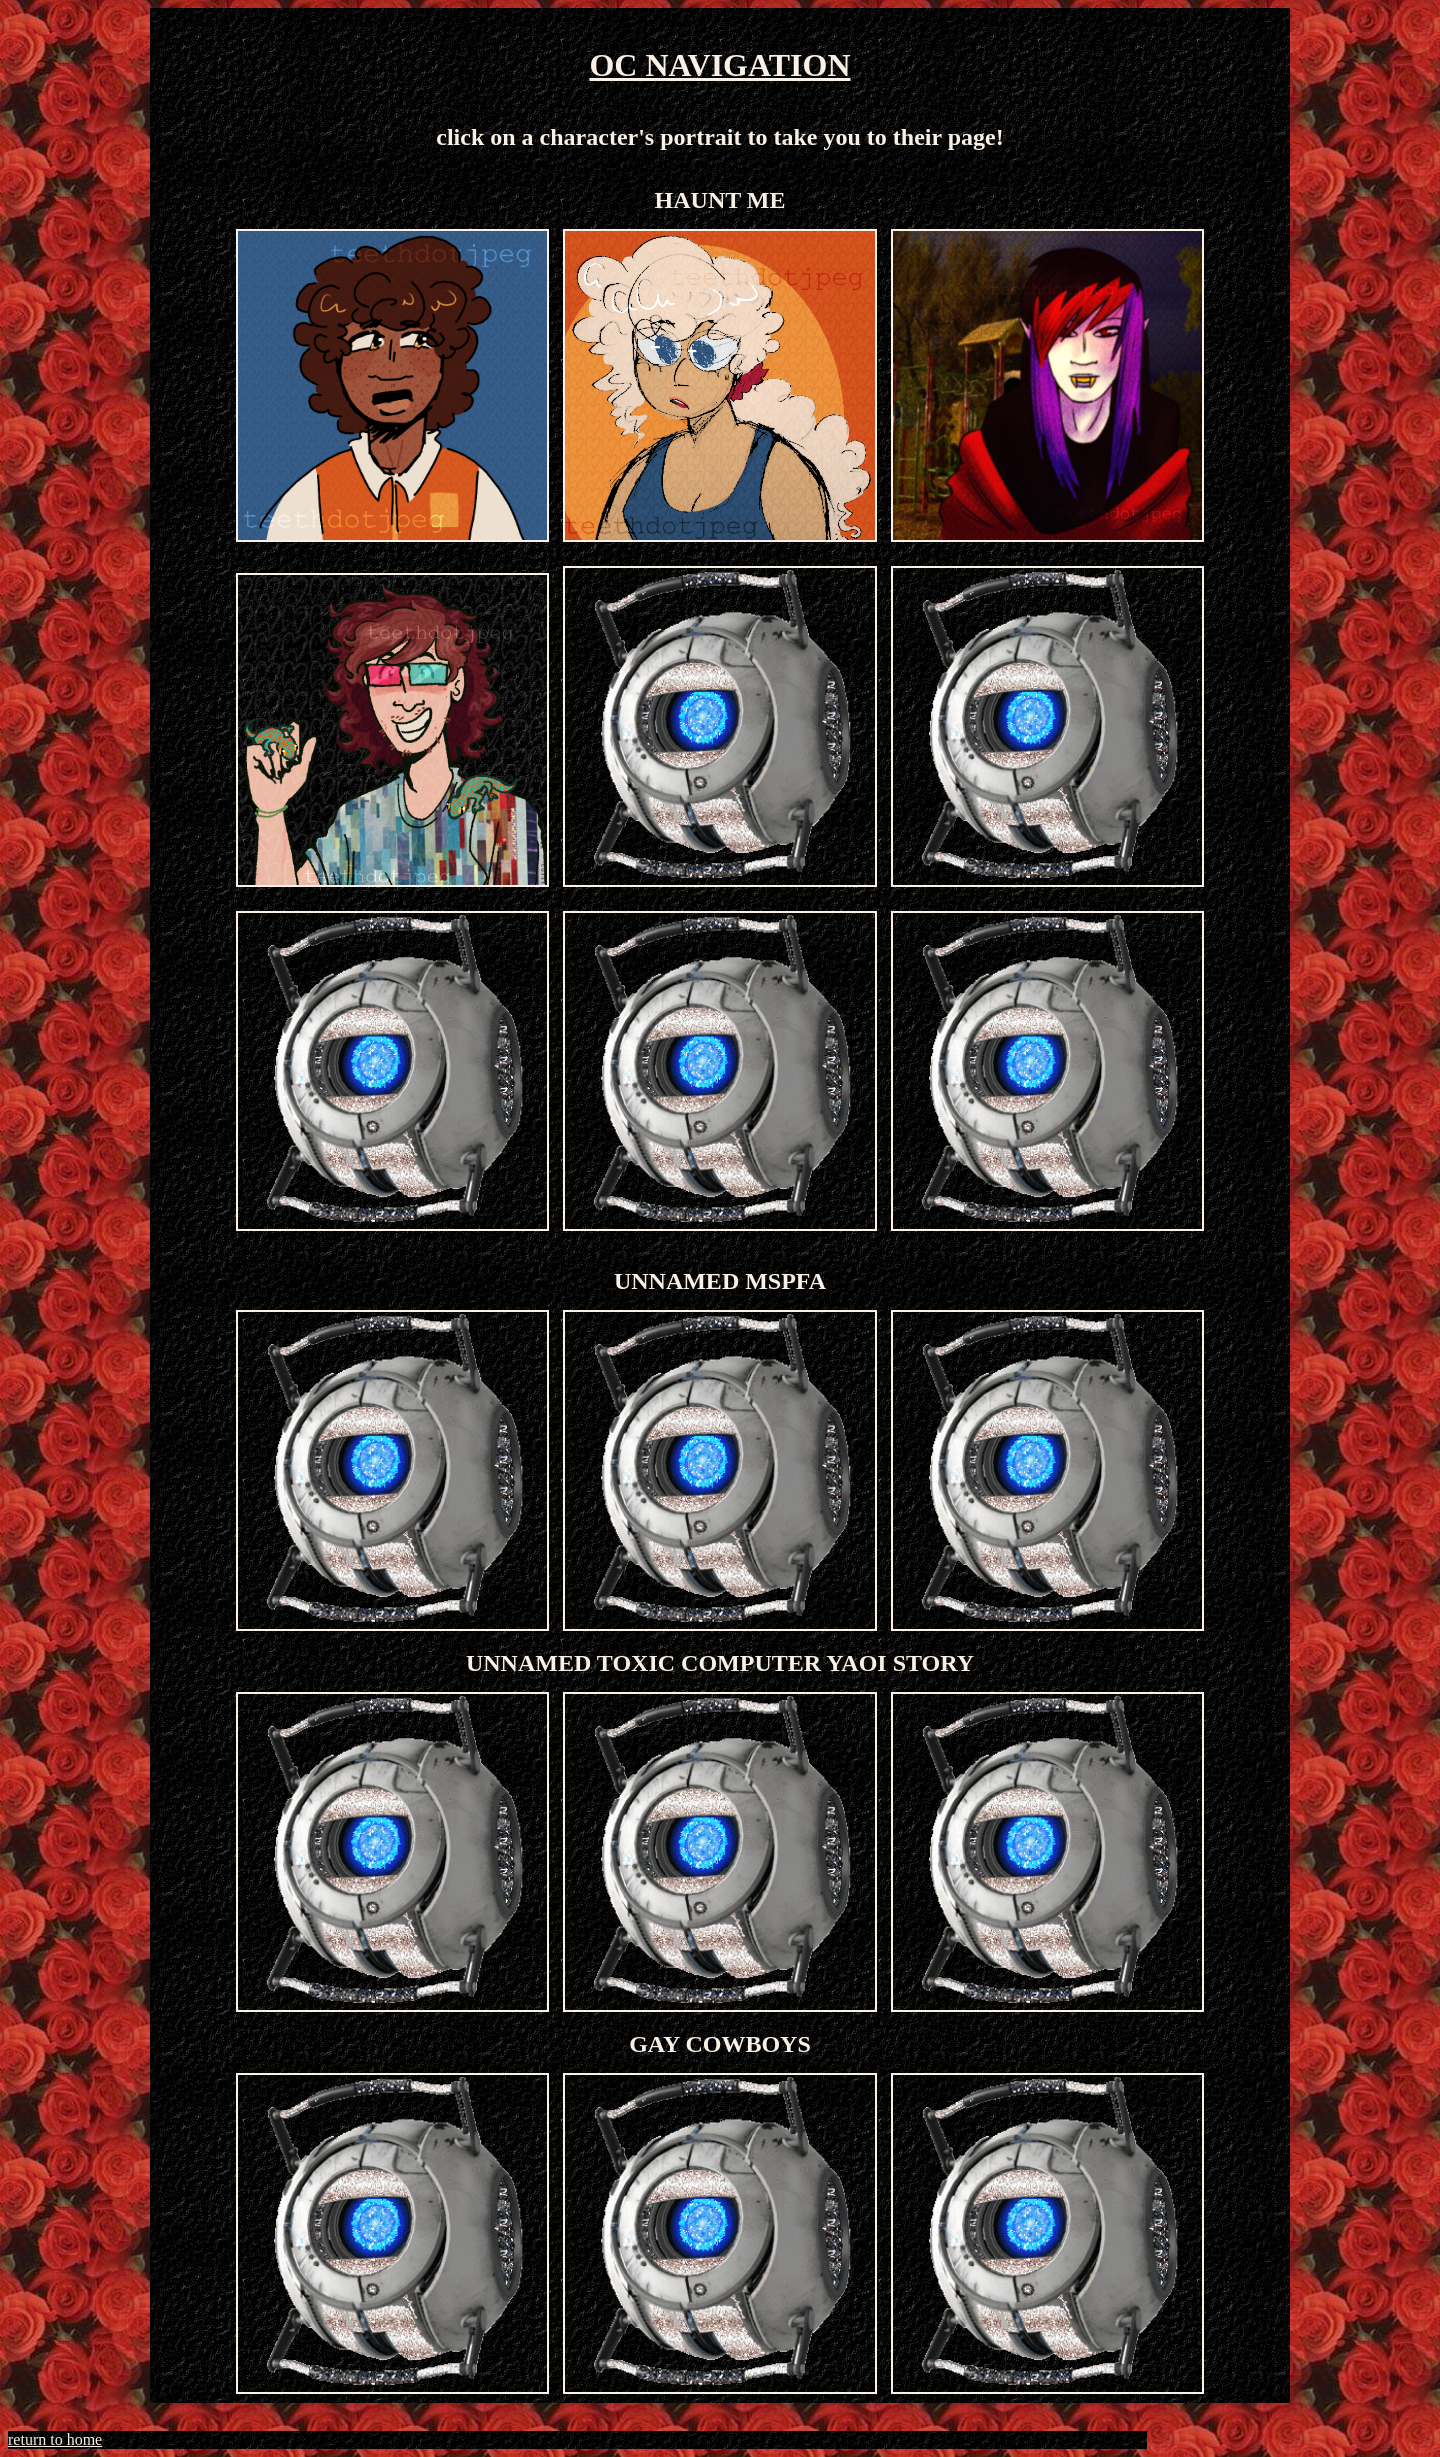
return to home (55, 2439)
